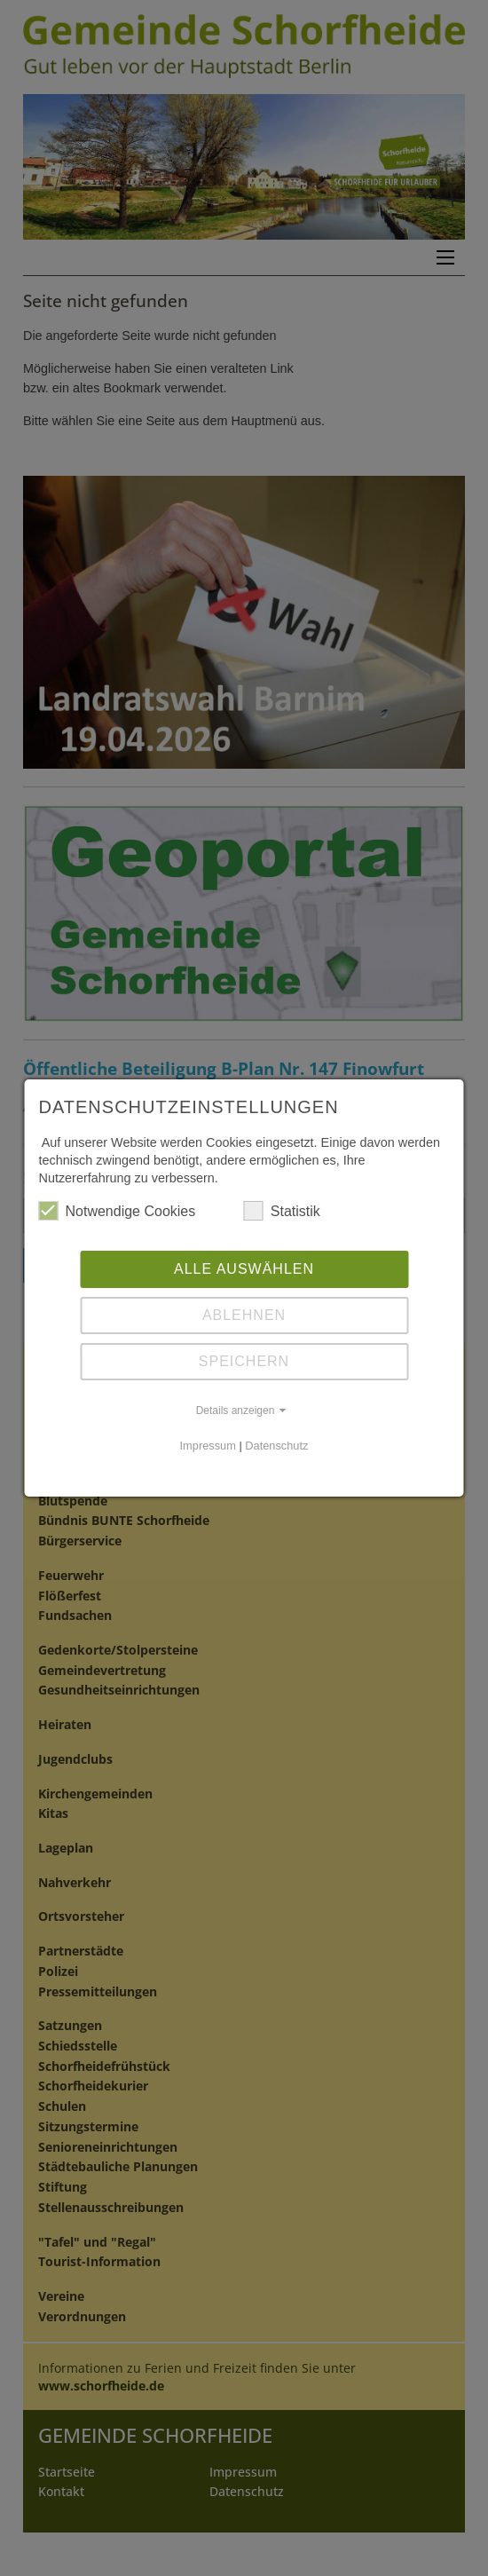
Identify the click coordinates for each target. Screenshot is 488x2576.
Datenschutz (276, 1445)
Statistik (282, 1211)
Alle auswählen (244, 1268)
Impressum (208, 1445)
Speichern (244, 1361)
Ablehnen (244, 1315)
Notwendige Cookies (117, 1211)
